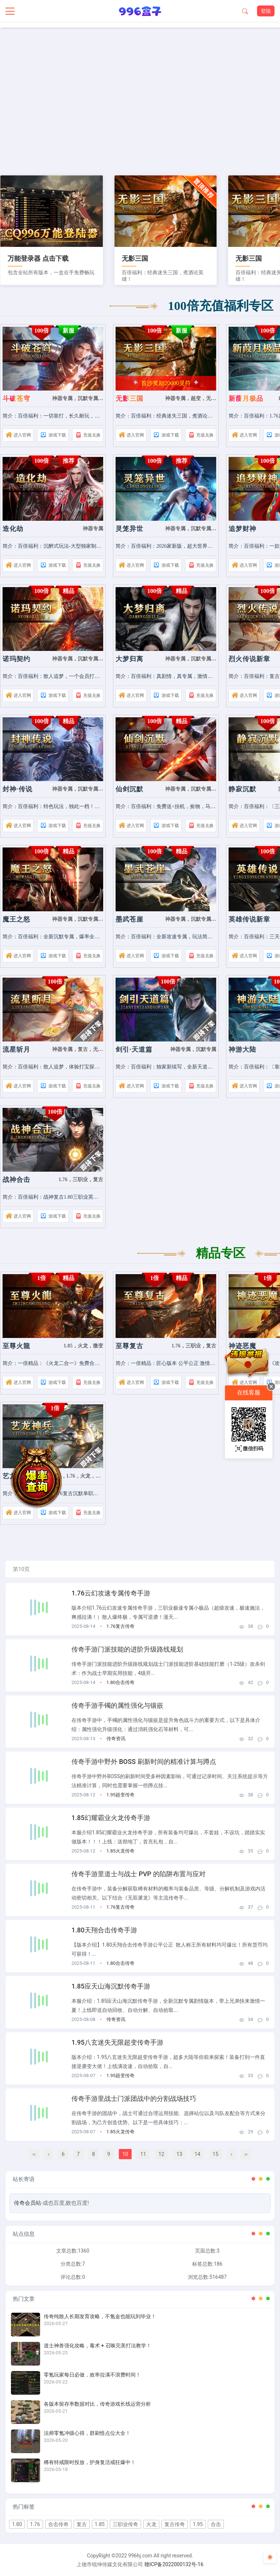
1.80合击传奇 (120, 1682)
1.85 (100, 2524)
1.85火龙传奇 (120, 1851)
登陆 (266, 11)
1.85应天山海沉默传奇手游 (110, 1986)
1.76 (35, 2524)
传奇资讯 (115, 1738)
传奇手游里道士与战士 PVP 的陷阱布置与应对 (138, 1874)
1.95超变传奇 (120, 1794)
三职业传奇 (125, 2524)
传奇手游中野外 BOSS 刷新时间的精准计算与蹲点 (143, 1761)
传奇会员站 (27, 2203)
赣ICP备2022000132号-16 (173, 2564)
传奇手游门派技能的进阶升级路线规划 (127, 1649)
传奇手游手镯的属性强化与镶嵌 (117, 1705)
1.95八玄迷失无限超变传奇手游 (117, 2042)
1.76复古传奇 (120, 1626)
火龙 (151, 2524)
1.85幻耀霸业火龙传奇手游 (110, 1818)
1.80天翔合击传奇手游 (104, 1930)
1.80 (17, 2524)
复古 (82, 2524)
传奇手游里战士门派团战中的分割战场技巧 (133, 2098)
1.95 (198, 2524)
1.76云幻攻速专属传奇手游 (110, 1593)
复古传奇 (174, 2524)
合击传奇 (58, 2524)
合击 (216, 2524)
